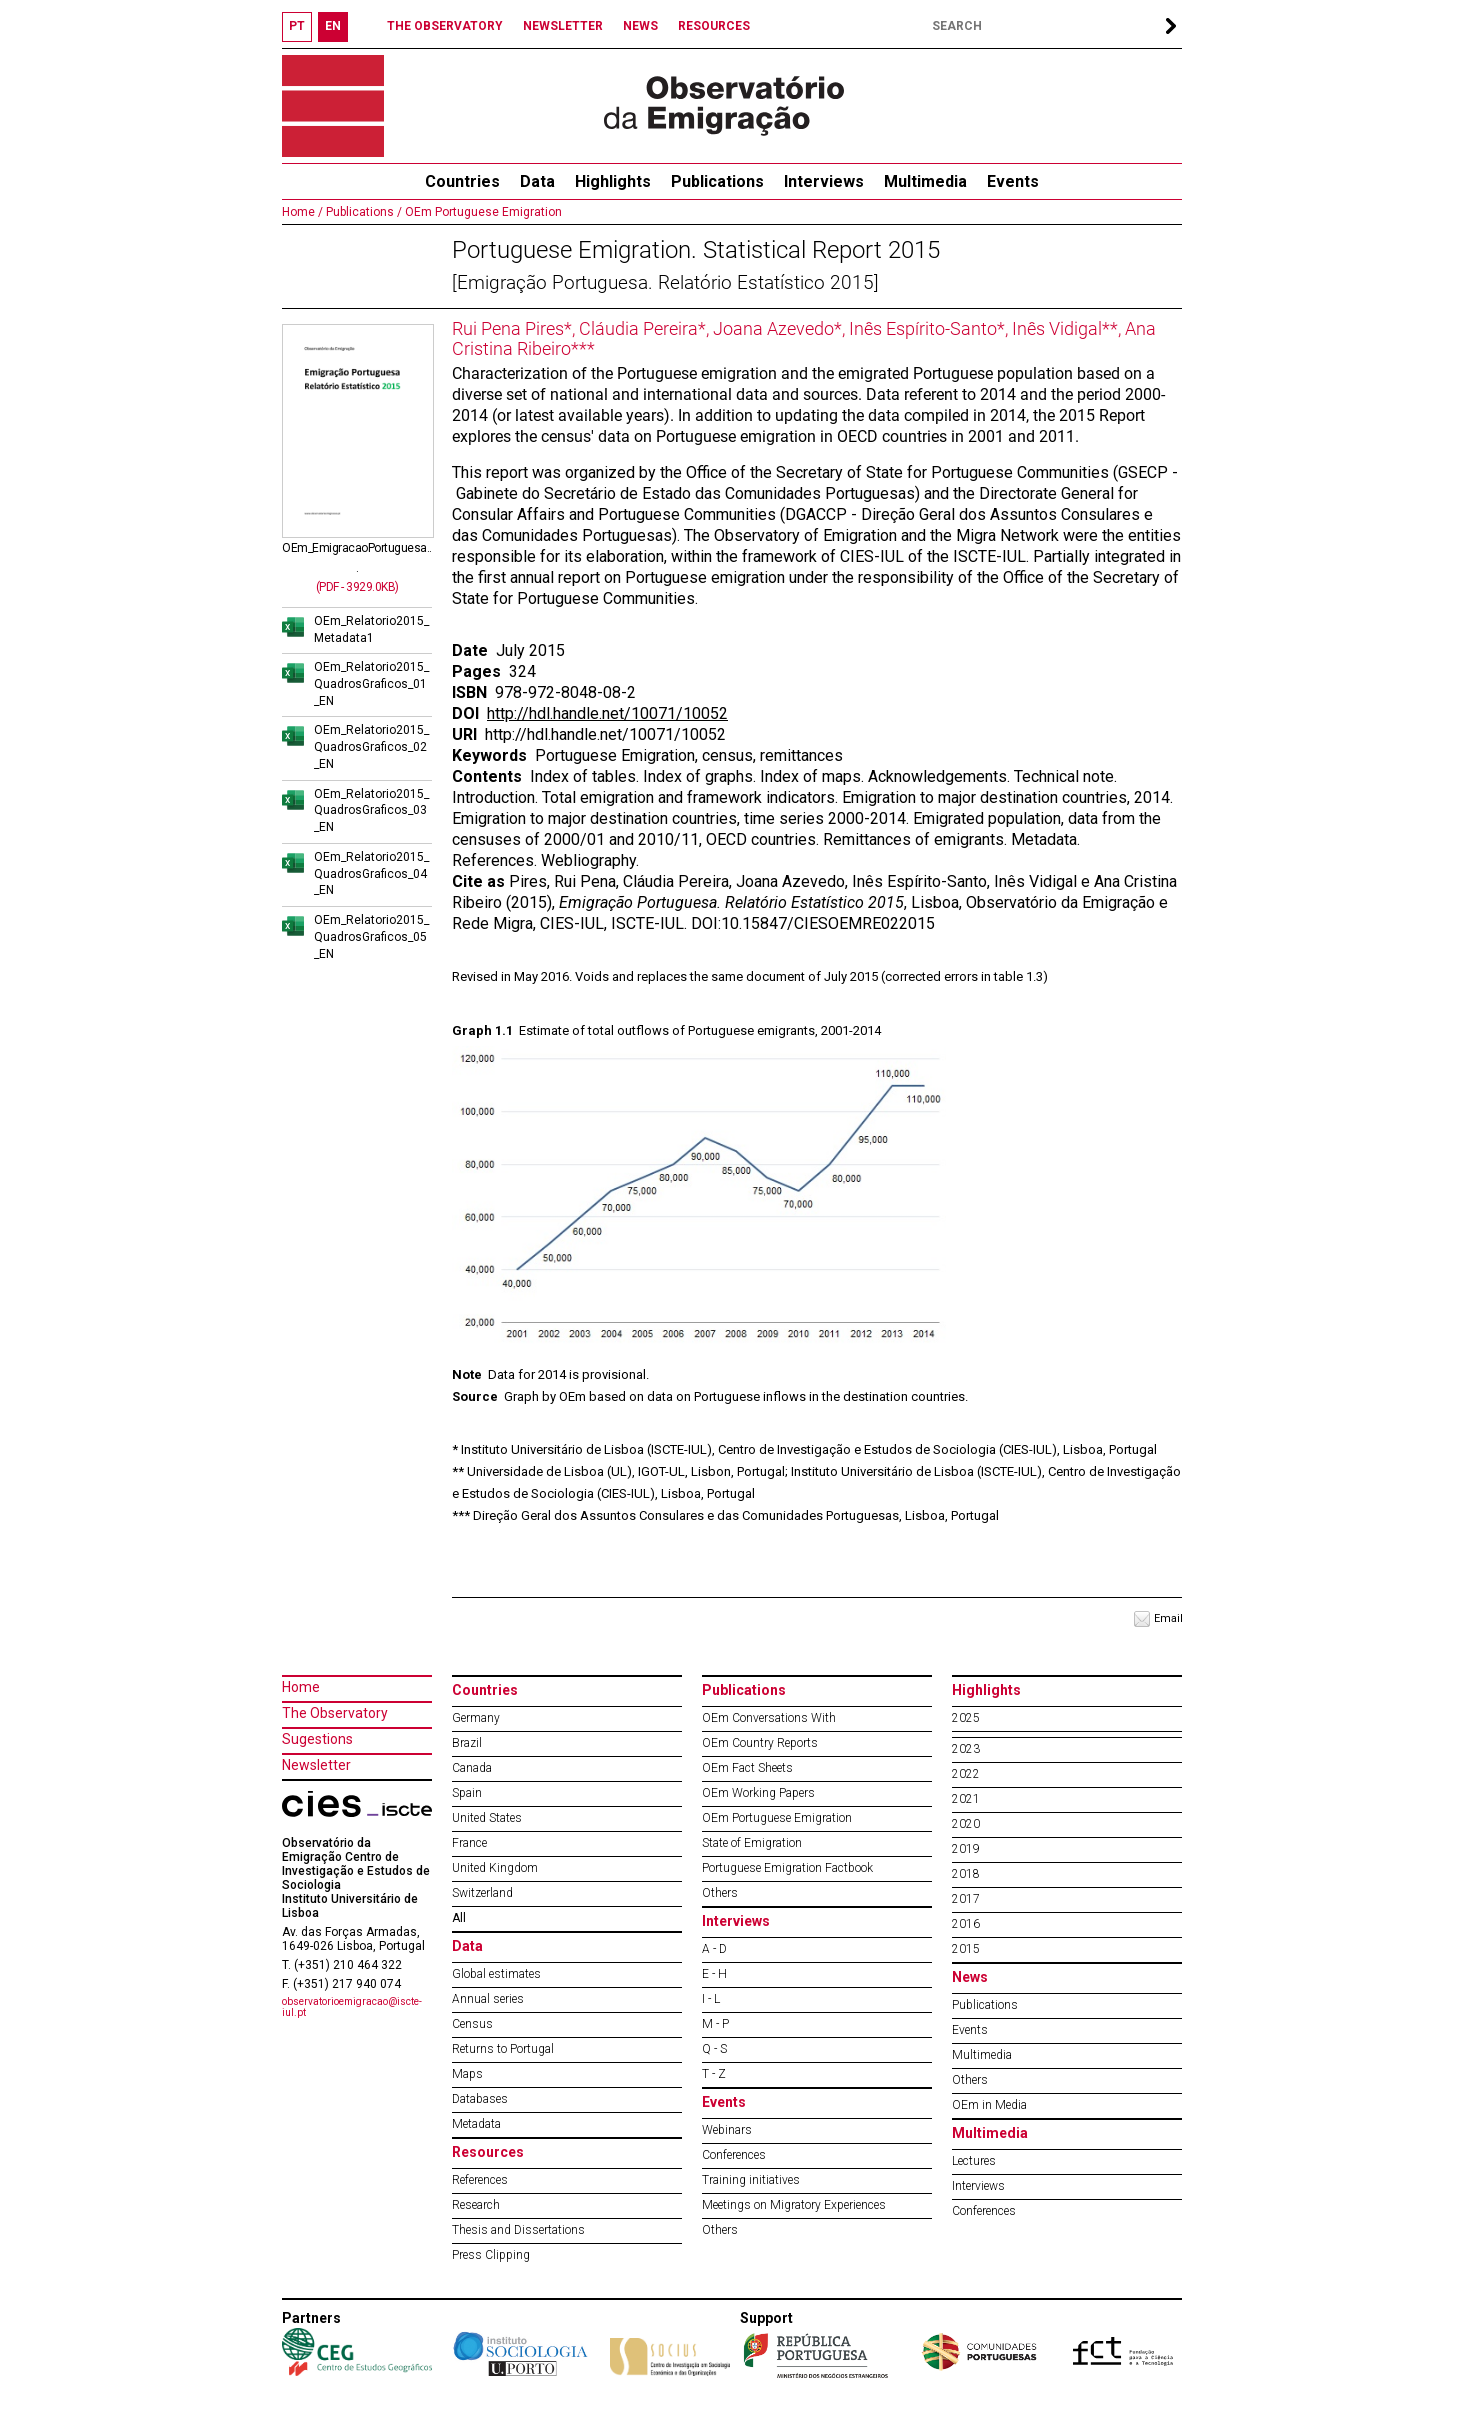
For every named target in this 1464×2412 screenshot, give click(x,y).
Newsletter (316, 1765)
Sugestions (317, 1739)
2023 (966, 1749)
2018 (966, 1874)
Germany (476, 1718)
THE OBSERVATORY (445, 26)
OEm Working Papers (758, 1793)
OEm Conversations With (769, 1718)
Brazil (467, 1743)
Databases (480, 2099)
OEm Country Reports (760, 1743)
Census (472, 2024)
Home (301, 1687)
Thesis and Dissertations (518, 2230)
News (970, 1977)
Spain (467, 1793)
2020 (966, 1824)
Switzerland (482, 1893)
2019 (966, 1849)
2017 (966, 1899)
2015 (966, 1949)
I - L (711, 1999)
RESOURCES (714, 26)
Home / (302, 212)
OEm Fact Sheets (747, 1768)
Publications (717, 181)
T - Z (714, 2074)
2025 (966, 1718)
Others (720, 1893)
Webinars (727, 2130)
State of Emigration (752, 1843)
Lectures (974, 2161)
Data (537, 181)
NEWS (640, 26)
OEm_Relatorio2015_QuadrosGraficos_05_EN (371, 937)
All (459, 1918)
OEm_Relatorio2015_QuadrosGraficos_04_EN (371, 874)
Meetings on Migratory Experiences (794, 2205)
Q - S (714, 2049)
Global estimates (496, 1974)
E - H (714, 1974)
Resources (488, 2152)
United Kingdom (495, 1868)
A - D (714, 1949)
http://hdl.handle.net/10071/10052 (607, 713)
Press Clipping (491, 2255)
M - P (715, 2024)
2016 (966, 1924)
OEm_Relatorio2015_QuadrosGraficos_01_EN (371, 684)
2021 (966, 1799)
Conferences (734, 2155)
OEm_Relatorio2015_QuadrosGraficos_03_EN (371, 811)
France (469, 1843)
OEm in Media (989, 2105)
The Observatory (335, 1713)
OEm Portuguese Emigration (482, 212)
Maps (467, 2074)
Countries (485, 1690)
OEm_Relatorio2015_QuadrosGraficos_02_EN (371, 747)
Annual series (488, 1999)
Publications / (362, 212)
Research (476, 2205)
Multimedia (925, 181)
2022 (966, 1774)
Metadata (476, 2124)
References (480, 2180)
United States (487, 1818)
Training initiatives (751, 2180)
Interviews (824, 181)
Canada (472, 1768)
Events (1013, 181)
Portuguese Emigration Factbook (787, 1868)
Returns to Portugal (503, 2049)
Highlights (613, 181)
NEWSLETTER (563, 26)
